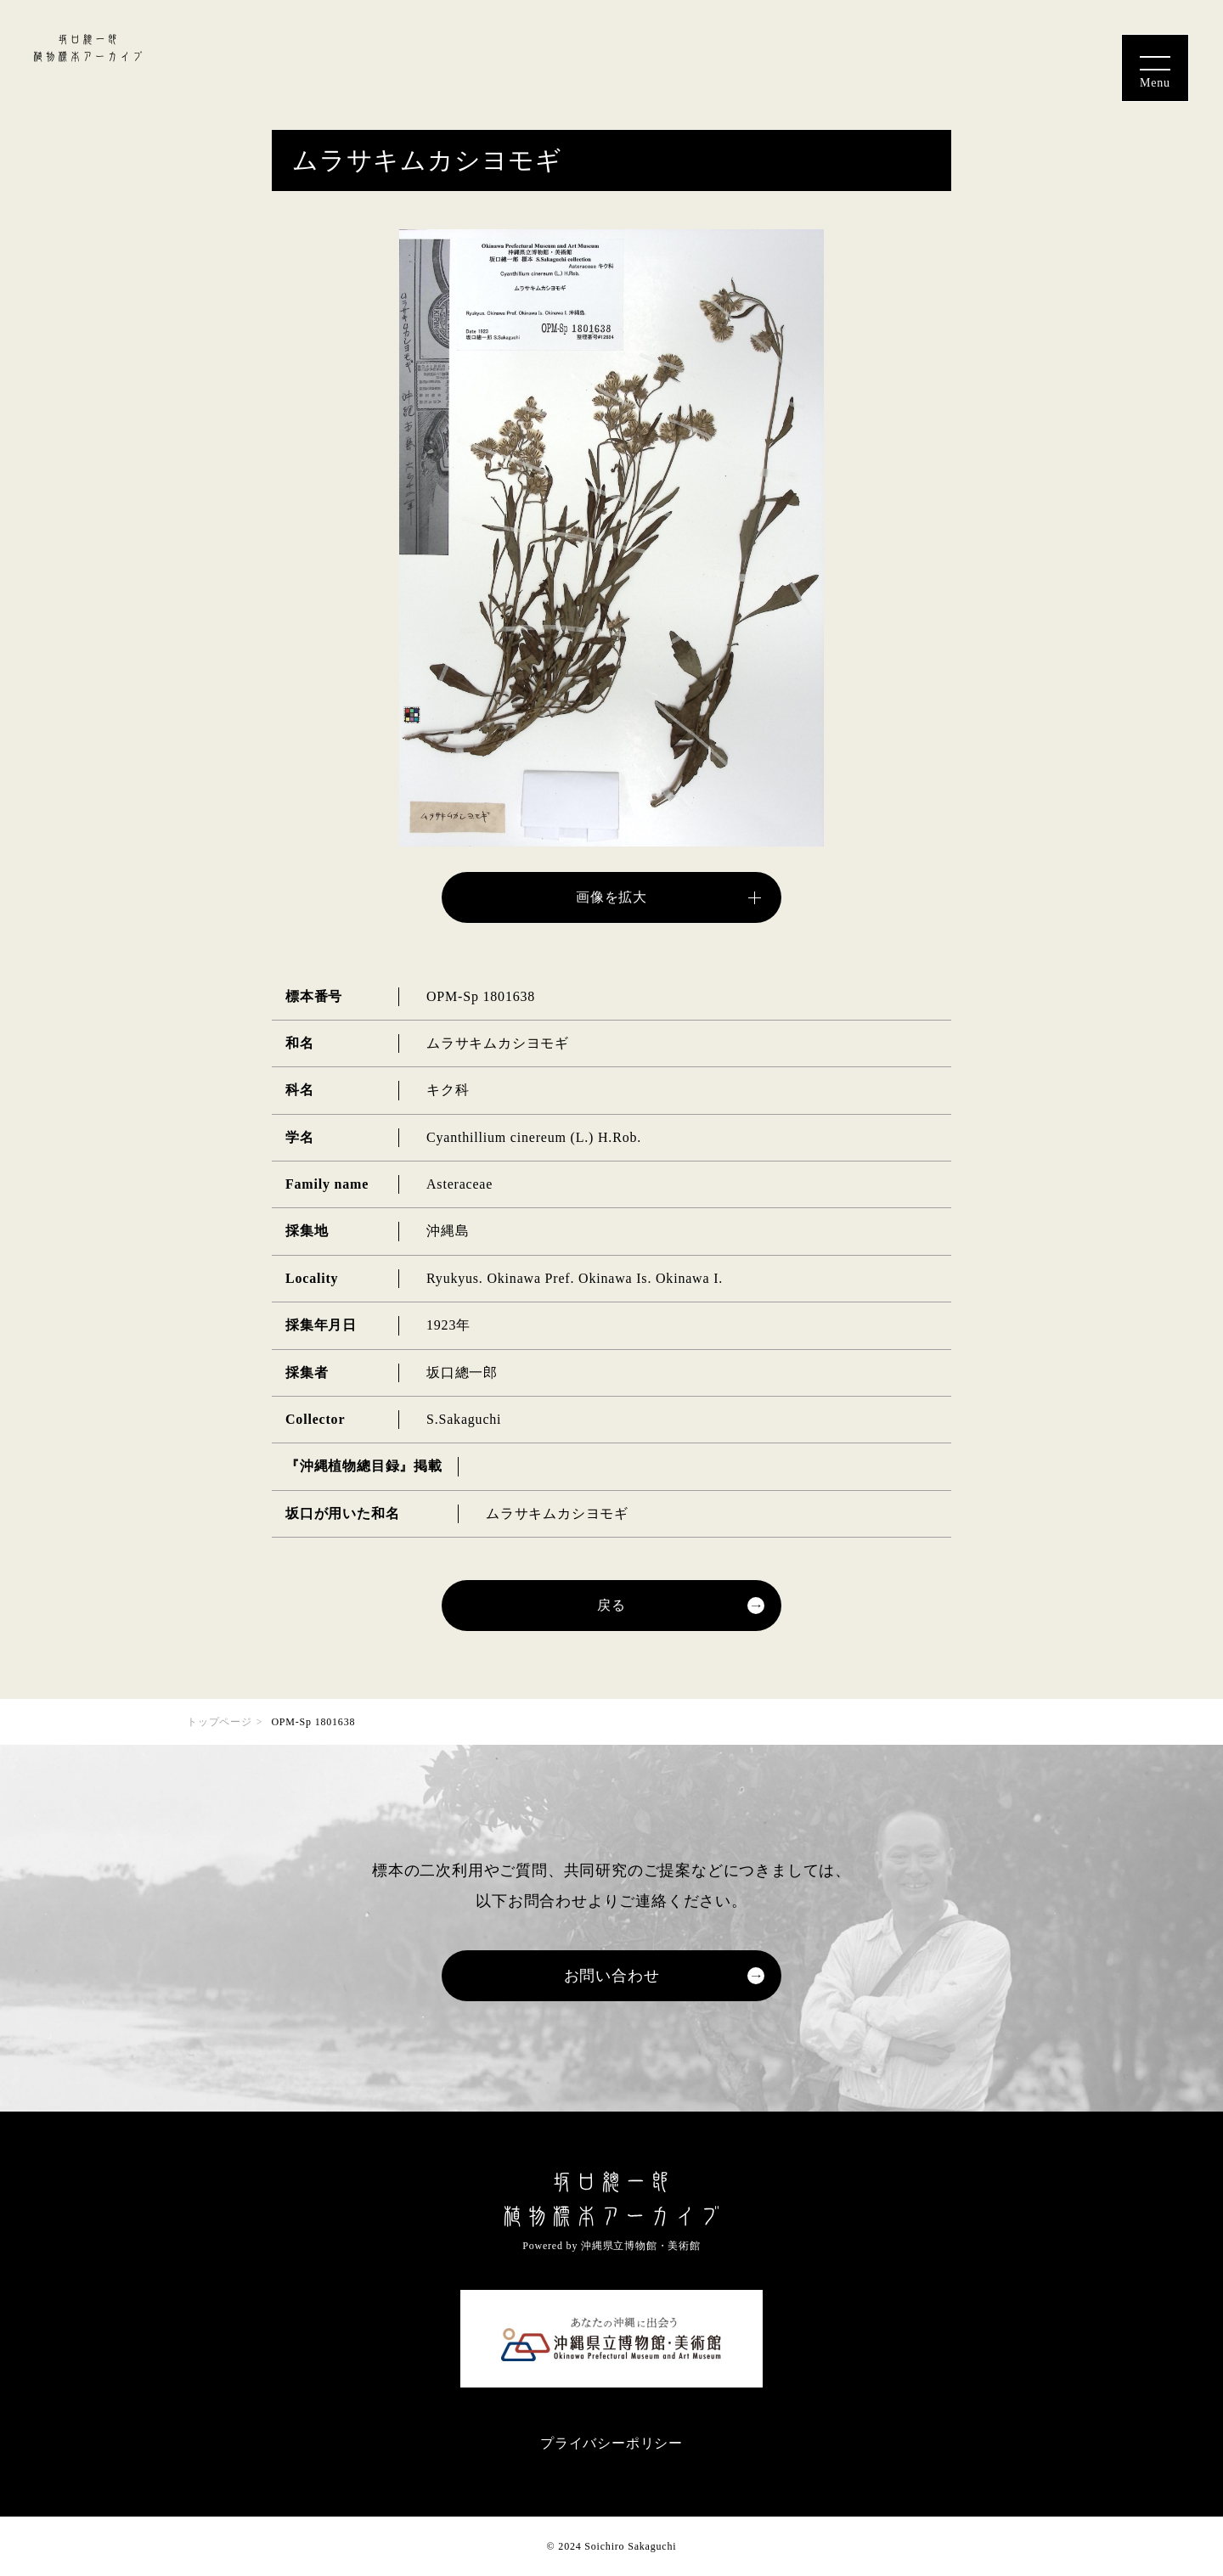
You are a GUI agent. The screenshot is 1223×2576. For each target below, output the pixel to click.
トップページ (219, 1722)
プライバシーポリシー (611, 2443)
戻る (611, 1605)
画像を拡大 (611, 897)
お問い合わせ (612, 1975)
